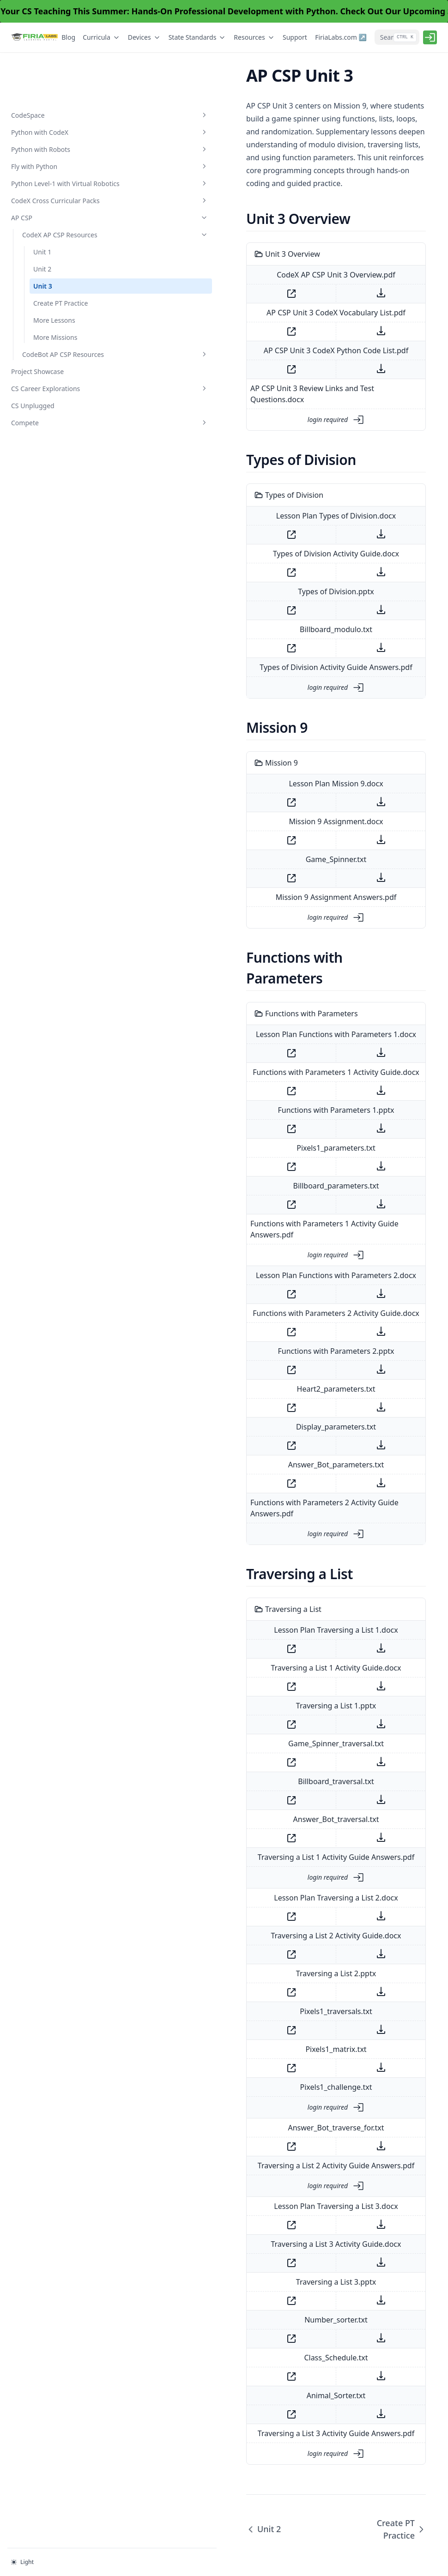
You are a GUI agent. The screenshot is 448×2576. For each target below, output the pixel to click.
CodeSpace (57, 67)
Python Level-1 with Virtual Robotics (57, 140)
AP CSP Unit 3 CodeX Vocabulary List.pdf (283, 287)
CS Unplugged (32, 396)
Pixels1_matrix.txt (283, 1969)
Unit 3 (42, 267)
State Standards (198, 37)
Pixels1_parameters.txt (283, 1090)
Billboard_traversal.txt (283, 1701)
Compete (57, 413)
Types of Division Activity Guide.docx (283, 517)
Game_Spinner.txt (283, 822)
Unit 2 (42, 250)
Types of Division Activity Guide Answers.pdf (283, 630)
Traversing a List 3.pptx (283, 2202)
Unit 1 (42, 233)
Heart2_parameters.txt (283, 1320)
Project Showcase (37, 362)
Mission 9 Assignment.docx (283, 784)
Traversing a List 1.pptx (283, 1626)
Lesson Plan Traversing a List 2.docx (283, 1818)
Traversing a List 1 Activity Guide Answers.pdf (283, 1777)
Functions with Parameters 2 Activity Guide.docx (283, 1244)
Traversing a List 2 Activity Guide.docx (283, 1856)
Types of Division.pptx (283, 554)
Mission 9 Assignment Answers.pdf (283, 860)
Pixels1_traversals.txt (283, 1931)
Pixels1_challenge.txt (283, 2007)
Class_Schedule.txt (283, 2278)
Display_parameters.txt (283, 1358)
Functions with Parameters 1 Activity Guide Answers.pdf (283, 1166)
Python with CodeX (57, 84)
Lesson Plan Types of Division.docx (283, 479)
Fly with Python (57, 118)
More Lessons (54, 301)
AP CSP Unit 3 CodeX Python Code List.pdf (283, 325)
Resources (254, 37)
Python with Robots (57, 101)
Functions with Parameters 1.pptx (283, 1052)
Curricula (102, 37)
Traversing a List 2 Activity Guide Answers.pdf (283, 2086)
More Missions (55, 318)
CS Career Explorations (57, 379)
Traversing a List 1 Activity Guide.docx (283, 1588)
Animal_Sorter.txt (283, 2316)
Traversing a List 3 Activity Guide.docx (283, 2164)
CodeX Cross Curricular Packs (57, 167)
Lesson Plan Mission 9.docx (283, 747)
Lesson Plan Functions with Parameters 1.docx (283, 976)
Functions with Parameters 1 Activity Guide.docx (283, 1014)
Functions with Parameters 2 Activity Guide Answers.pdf (283, 1434)
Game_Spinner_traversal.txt (283, 1664)
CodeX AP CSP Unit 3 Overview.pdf (283, 249)
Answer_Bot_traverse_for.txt (283, 2048)
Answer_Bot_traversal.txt (283, 1739)
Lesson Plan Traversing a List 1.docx (283, 1550)
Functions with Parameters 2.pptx (283, 1282)
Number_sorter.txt (283, 2240)
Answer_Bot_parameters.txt (283, 1396)
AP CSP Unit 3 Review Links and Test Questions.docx (283, 362)
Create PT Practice (60, 284)
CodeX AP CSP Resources (62, 211)
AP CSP (57, 189)
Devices (144, 37)
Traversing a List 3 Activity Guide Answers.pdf (283, 2353)
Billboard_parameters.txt (283, 1128)
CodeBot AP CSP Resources (62, 340)
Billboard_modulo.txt (283, 592)
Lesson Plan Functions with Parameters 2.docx (283, 1206)
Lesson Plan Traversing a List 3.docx (283, 2126)
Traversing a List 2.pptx (283, 1893)
